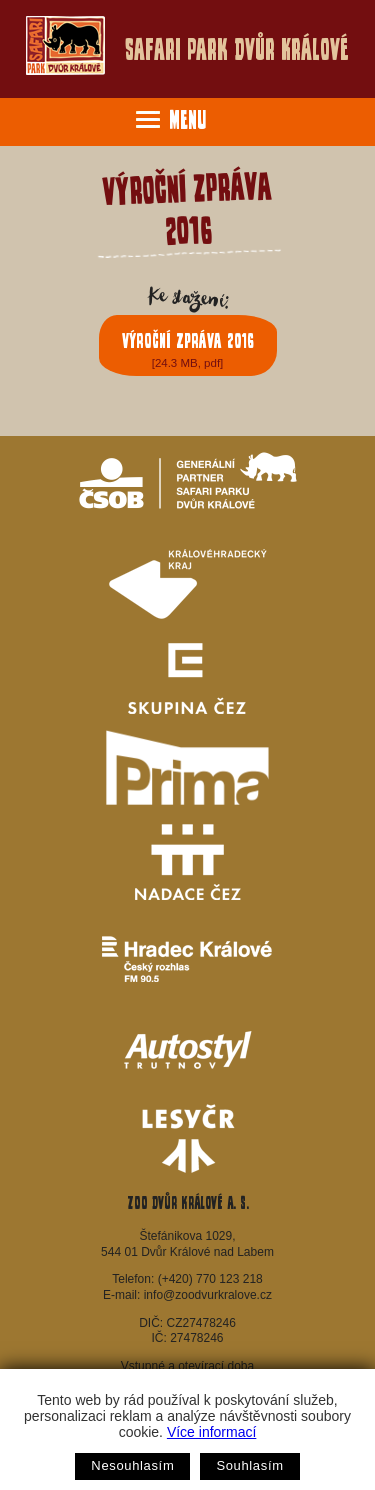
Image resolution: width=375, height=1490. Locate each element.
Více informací (211, 1432)
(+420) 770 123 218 (210, 1279)
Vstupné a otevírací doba (187, 1366)
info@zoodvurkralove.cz (208, 1295)
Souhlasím (249, 1465)
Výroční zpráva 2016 (188, 349)
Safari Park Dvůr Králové (187, 45)
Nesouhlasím (132, 1465)
